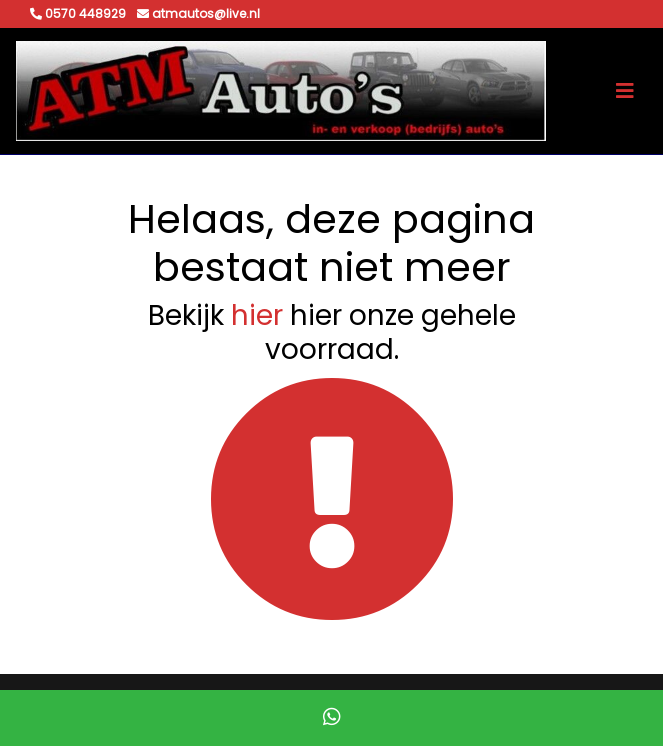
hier (257, 315)
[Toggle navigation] (625, 91)
